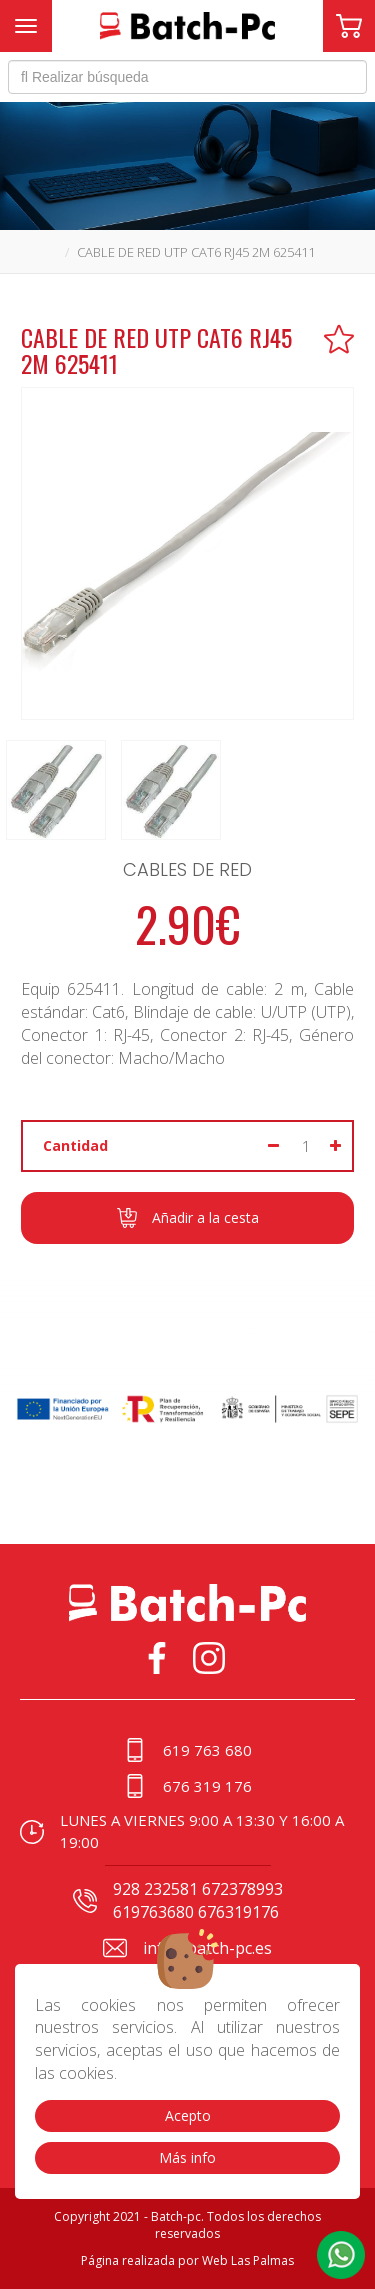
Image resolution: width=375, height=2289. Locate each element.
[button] (341, 2255)
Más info (187, 2157)
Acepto (188, 2115)
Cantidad (75, 1145)
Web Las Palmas (248, 2260)
